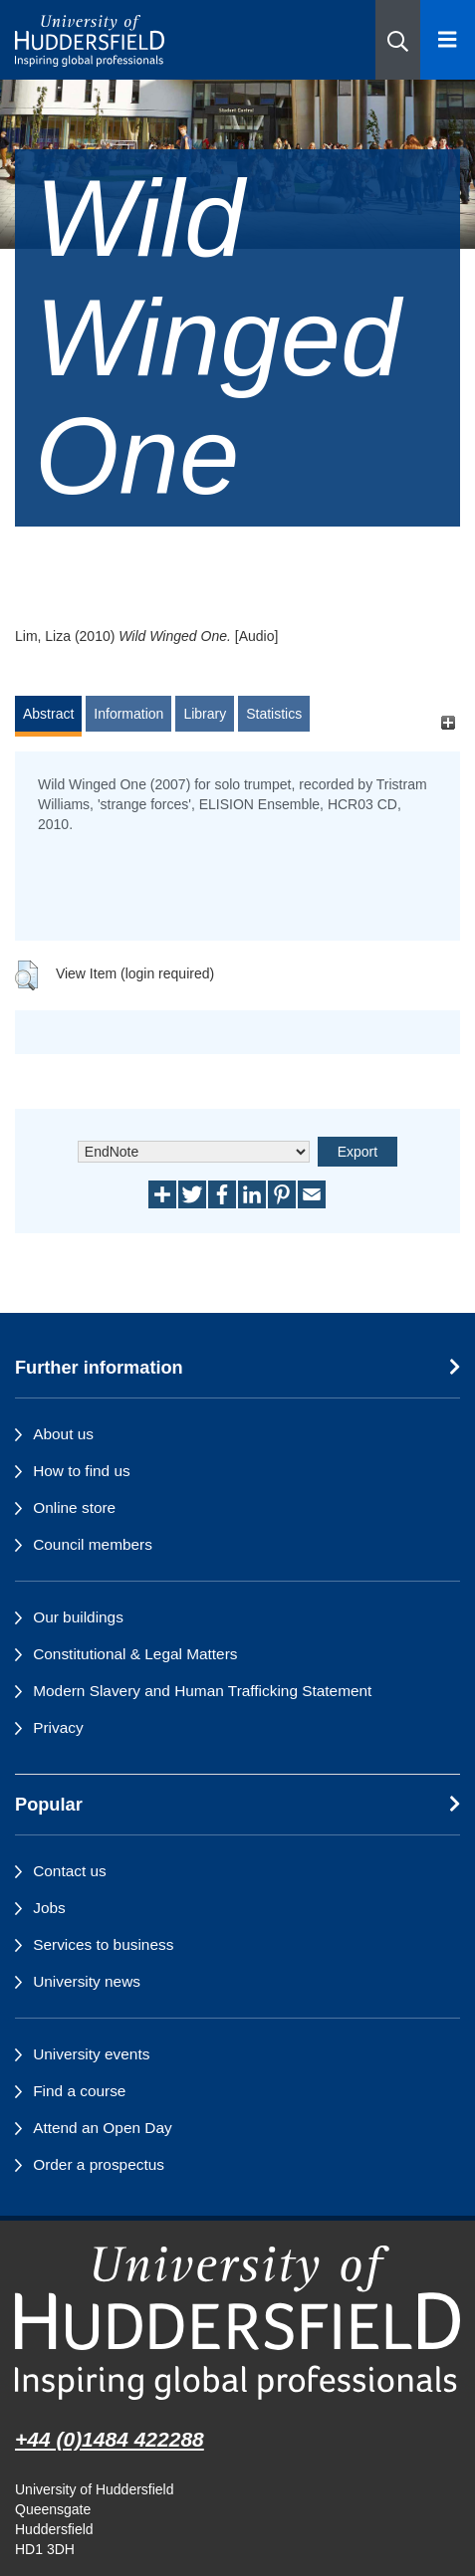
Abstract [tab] (48, 714)
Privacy (58, 1727)
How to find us (81, 1470)
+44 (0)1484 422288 (109, 2439)
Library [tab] (204, 714)
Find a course (79, 2090)
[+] (447, 723)
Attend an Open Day (102, 2127)
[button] (397, 40)
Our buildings (78, 1617)
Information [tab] (128, 714)
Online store (74, 1507)
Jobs (49, 1907)
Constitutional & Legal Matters (135, 1653)
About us (63, 1433)
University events (91, 2053)
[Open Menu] (447, 40)
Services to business (103, 1944)
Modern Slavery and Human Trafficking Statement (202, 1690)
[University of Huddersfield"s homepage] (237, 2323)
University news (86, 1981)
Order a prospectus (98, 2164)
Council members (92, 1544)
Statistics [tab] (274, 714)
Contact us (70, 1870)
